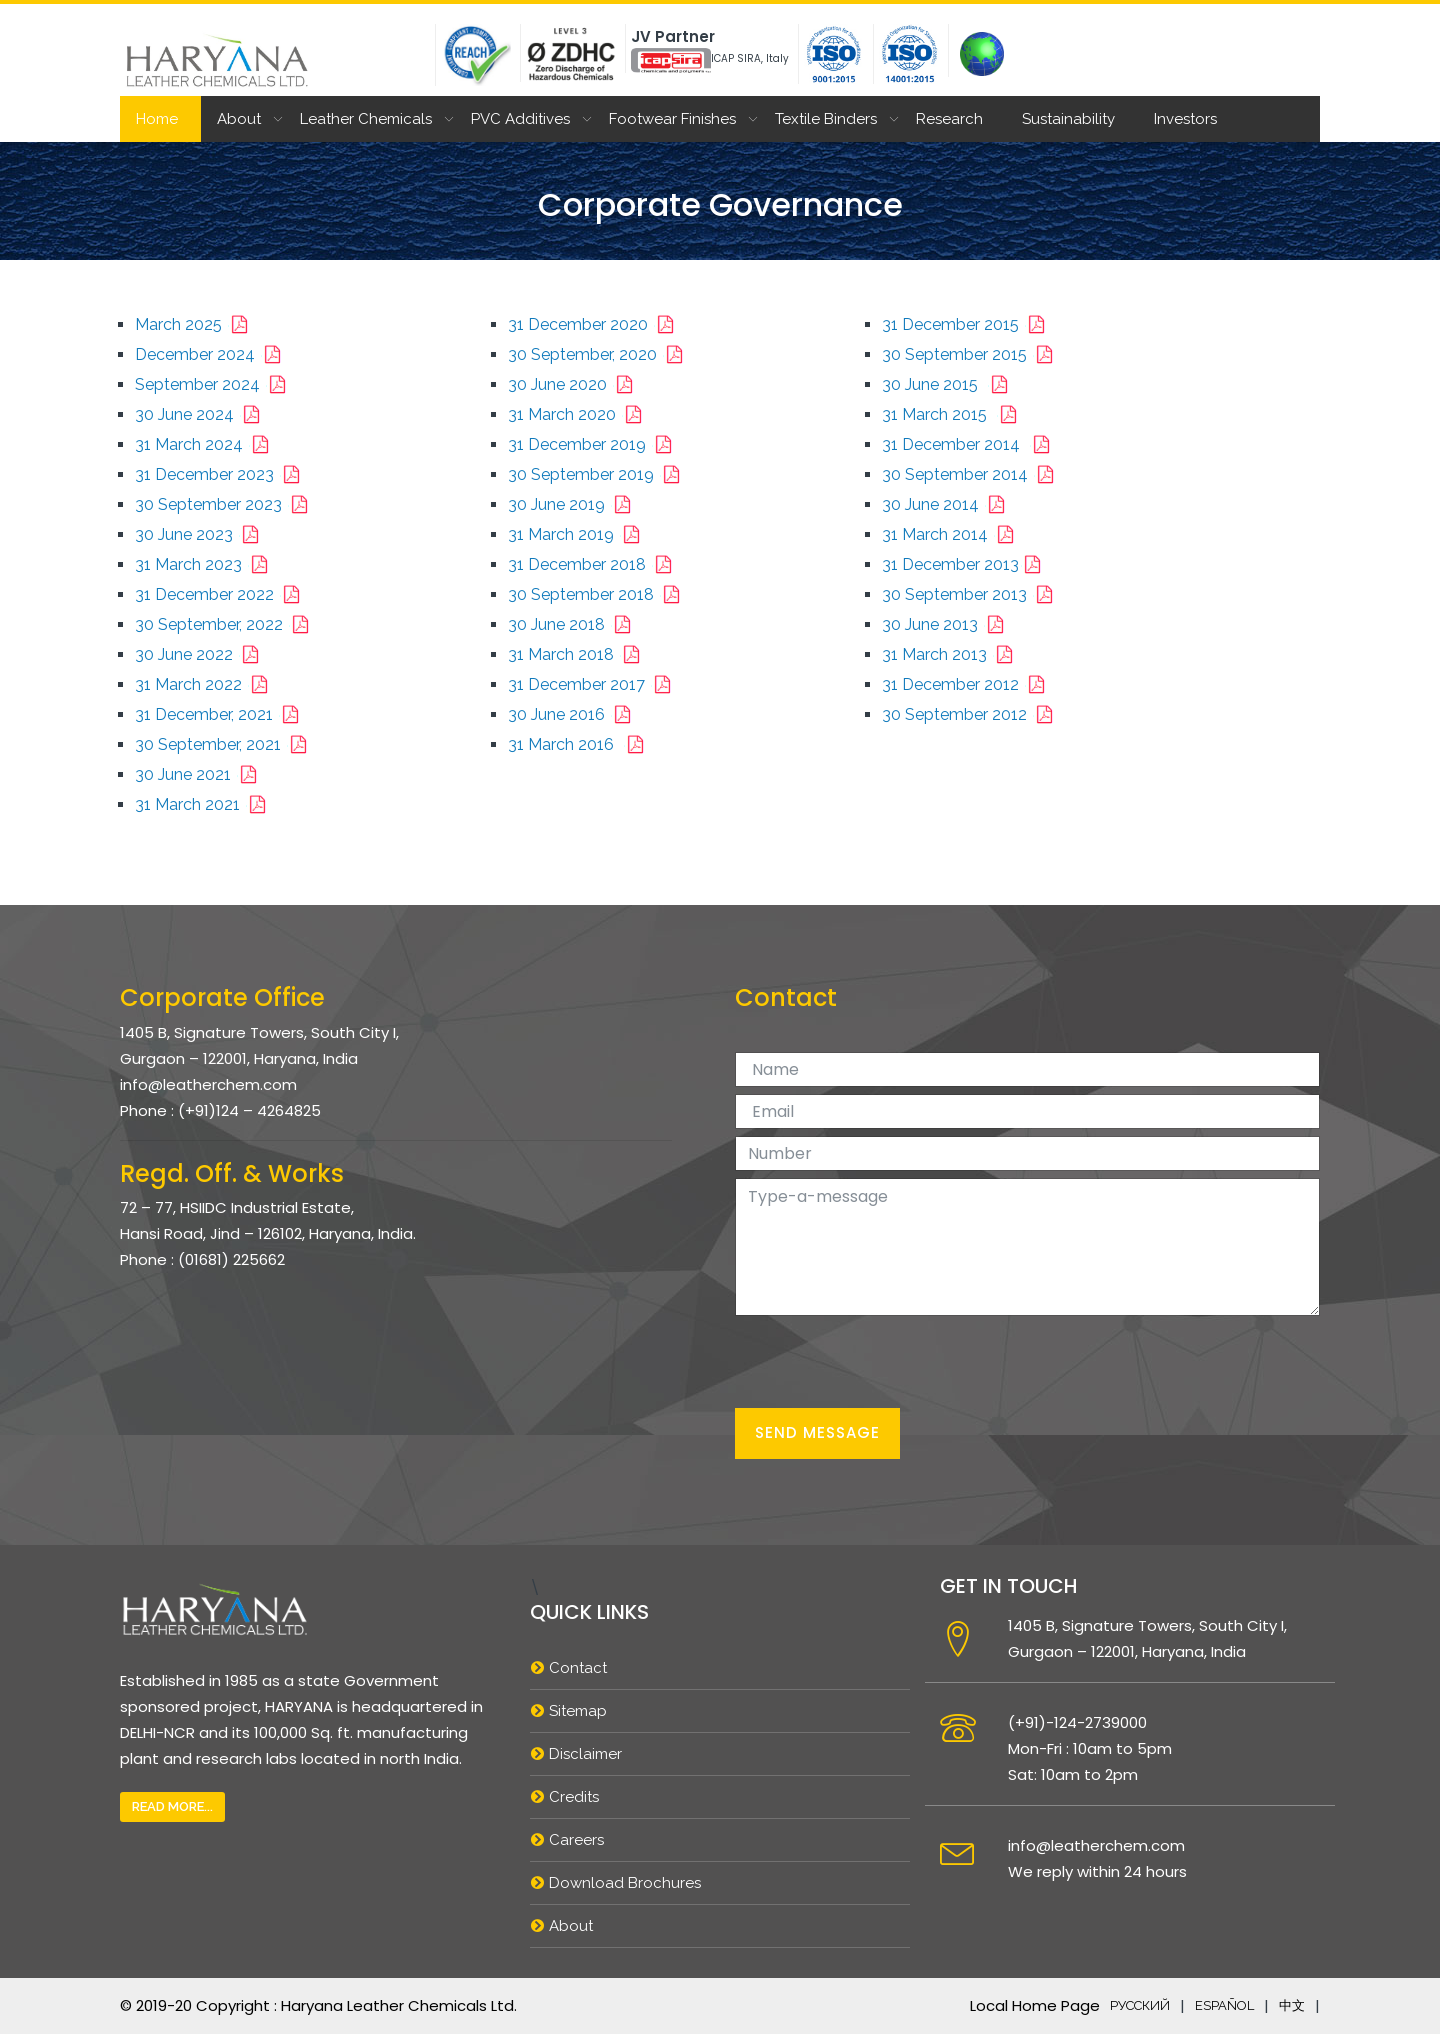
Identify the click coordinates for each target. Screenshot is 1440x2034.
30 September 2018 (598, 594)
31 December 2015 (967, 324)
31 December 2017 (593, 684)
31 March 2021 (204, 804)
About (239, 119)
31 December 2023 (221, 474)
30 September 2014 (972, 474)
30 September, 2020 (599, 354)
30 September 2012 (971, 714)
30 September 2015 (971, 354)
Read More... (172, 1806)
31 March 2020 (579, 414)
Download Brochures (625, 1883)
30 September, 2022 (226, 624)
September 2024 (214, 384)
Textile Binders (826, 119)
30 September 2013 (971, 594)
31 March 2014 (952, 534)
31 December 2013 (965, 564)
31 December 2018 (594, 564)
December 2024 (212, 354)
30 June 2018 (573, 624)
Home (157, 119)
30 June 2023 (201, 534)
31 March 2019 (578, 534)
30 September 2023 (225, 504)
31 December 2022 (221, 594)
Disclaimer (585, 1754)
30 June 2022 (201, 654)
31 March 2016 (580, 744)
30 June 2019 (573, 504)
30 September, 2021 (225, 744)
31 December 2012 (967, 684)
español (1224, 2005)
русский (1140, 2005)
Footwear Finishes (672, 119)
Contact (578, 1668)
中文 (1292, 2005)
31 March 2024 (206, 444)
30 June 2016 (573, 714)
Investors (1185, 119)
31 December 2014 (970, 444)
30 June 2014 (947, 504)
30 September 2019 (598, 474)
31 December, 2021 (221, 714)
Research (949, 119)
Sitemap (578, 1711)
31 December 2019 (594, 444)
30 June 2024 (201, 414)
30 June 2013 (947, 624)
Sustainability (1068, 119)
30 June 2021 (200, 774)
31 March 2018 (578, 654)
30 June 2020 (574, 384)
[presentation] (887, 1362)
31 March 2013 (951, 654)
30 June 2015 (949, 384)
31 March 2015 (953, 414)
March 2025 (195, 324)
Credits (574, 1797)
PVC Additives (520, 119)
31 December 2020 (595, 324)
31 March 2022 (205, 684)
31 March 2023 (205, 564)
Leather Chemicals (366, 119)
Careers (576, 1840)
